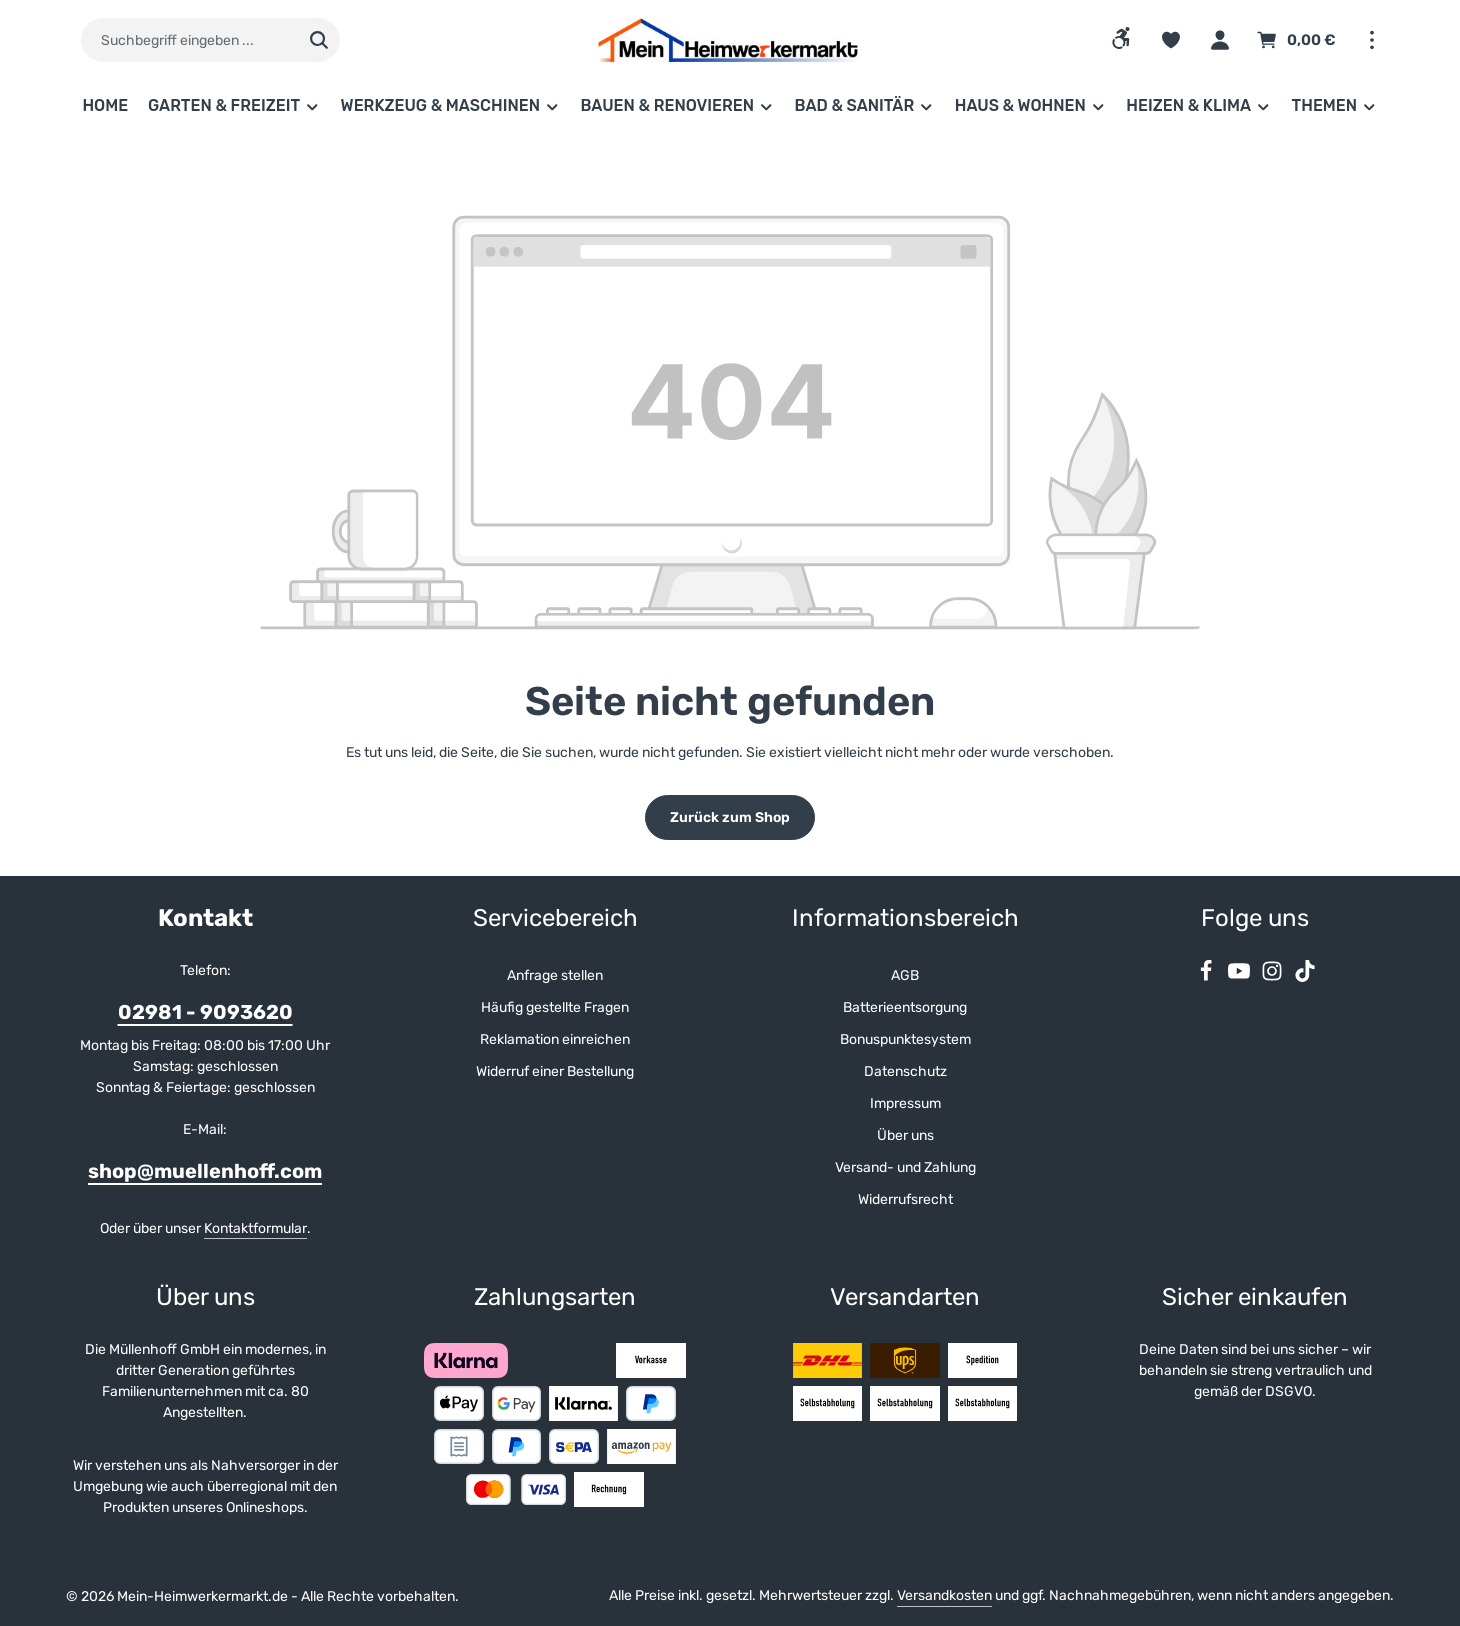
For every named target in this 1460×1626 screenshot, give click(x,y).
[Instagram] (1273, 977)
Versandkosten (944, 1595)
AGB (905, 975)
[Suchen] (319, 40)
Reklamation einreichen (555, 1039)
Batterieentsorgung (905, 1007)
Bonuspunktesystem (905, 1039)
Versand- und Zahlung (905, 1167)
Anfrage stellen (555, 975)
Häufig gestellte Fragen (555, 1007)
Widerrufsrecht (905, 1199)
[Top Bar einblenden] (1371, 40)
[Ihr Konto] (1219, 40)
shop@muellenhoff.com (205, 1171)
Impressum (905, 1103)
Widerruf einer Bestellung (555, 1071)
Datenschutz (905, 1071)
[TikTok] (1305, 977)
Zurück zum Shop (730, 817)
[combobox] (189, 40)
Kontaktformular (255, 1228)
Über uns (905, 1135)
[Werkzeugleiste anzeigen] (1121, 38)
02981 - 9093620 (205, 1012)
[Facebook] (1207, 977)
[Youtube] (1240, 977)
